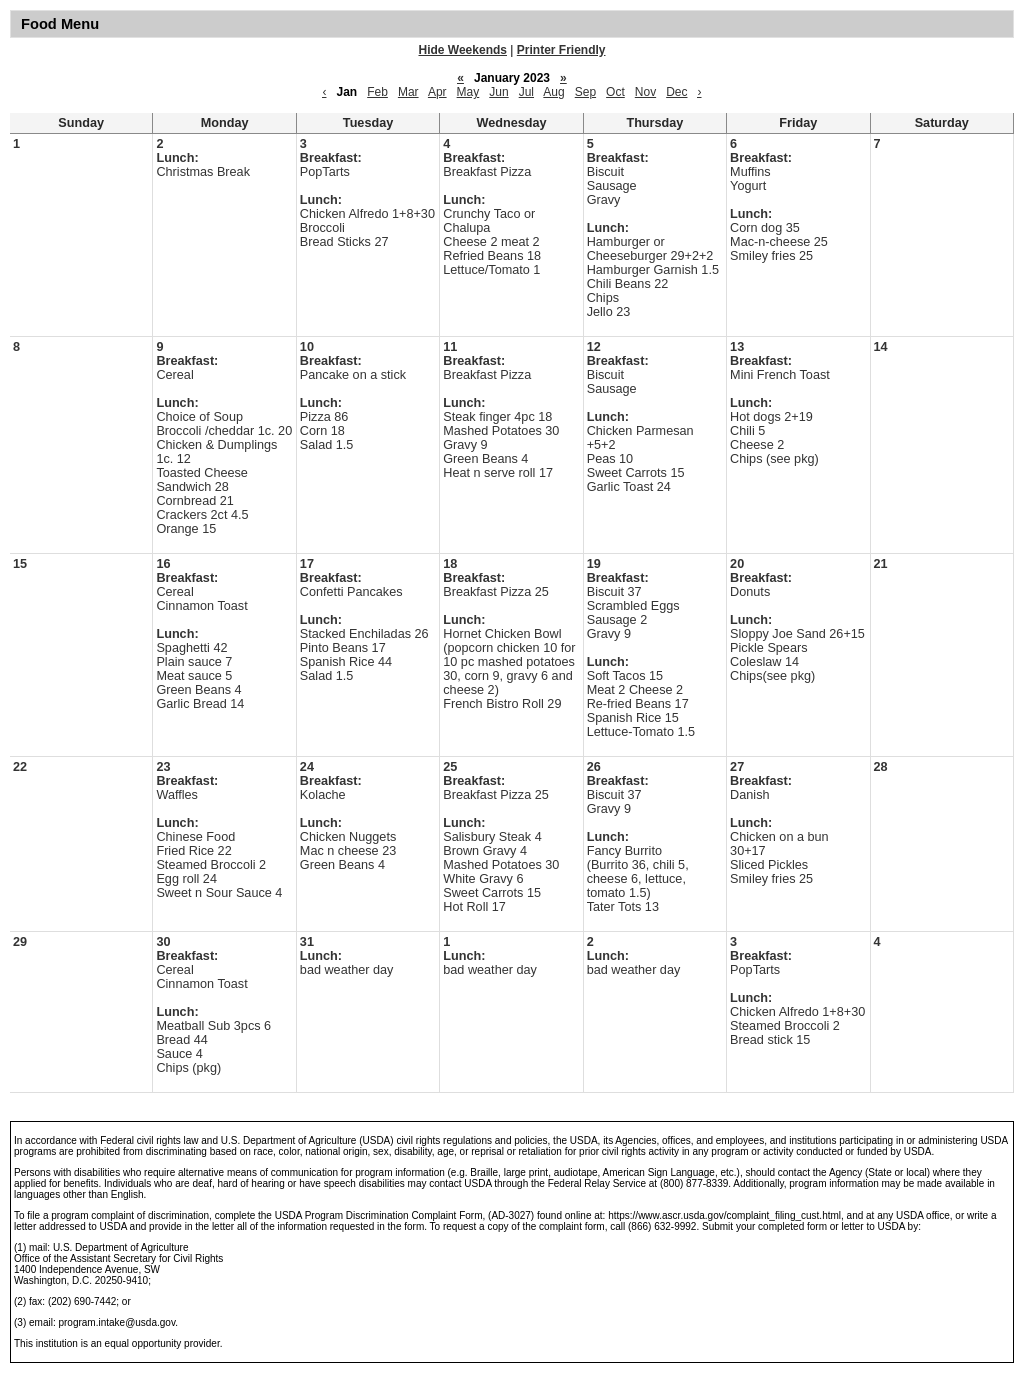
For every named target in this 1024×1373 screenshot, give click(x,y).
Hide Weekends (463, 50)
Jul (526, 92)
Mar (408, 92)
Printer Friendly (561, 50)
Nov (645, 92)
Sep (585, 92)
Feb (377, 92)
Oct (615, 92)
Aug (553, 92)
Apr (437, 92)
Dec (676, 92)
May (468, 92)
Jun (498, 92)
